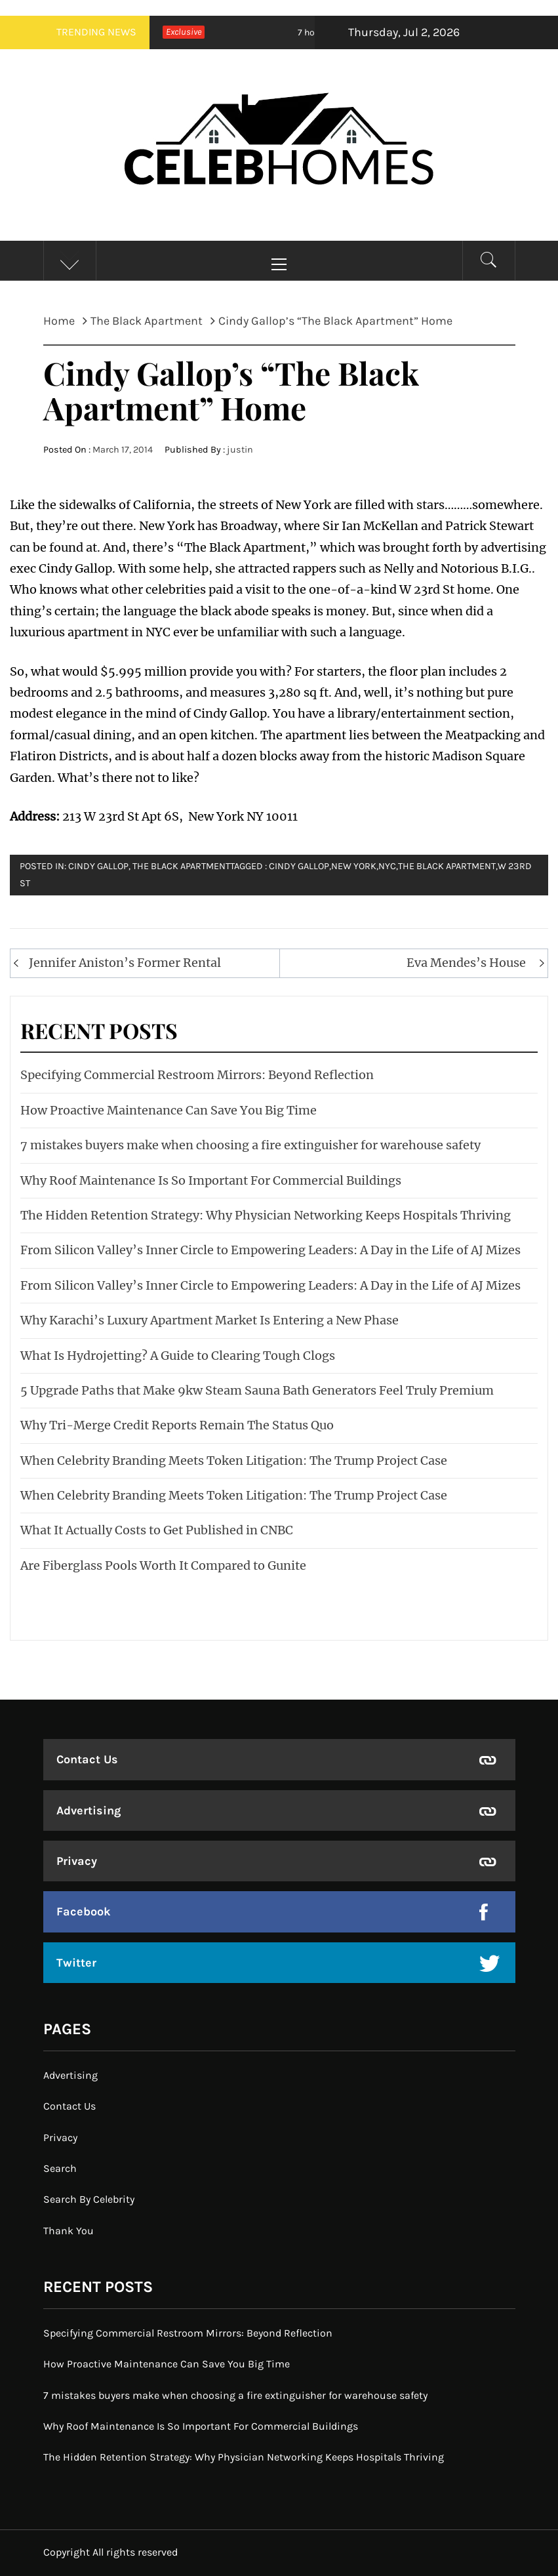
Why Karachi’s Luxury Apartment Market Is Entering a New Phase (209, 1320)
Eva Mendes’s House (466, 962)
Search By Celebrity (88, 2199)
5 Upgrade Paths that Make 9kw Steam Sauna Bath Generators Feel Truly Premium (257, 1390)
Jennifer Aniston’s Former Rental (125, 962)
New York (353, 866)
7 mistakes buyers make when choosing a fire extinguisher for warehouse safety (250, 1145)
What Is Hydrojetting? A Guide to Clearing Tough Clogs (177, 1355)
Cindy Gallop (299, 866)
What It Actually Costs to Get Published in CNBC (156, 1530)
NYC (387, 866)
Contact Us (87, 1759)
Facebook (83, 1911)
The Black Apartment (181, 866)
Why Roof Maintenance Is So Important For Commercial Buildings (210, 1180)
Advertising (88, 1810)
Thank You (68, 2230)
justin (240, 449)
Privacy (76, 1861)
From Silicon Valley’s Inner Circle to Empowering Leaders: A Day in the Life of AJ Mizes (270, 1249)
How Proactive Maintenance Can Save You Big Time (168, 1110)
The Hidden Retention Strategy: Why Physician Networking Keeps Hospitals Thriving (265, 1215)
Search (60, 2168)
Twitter (76, 1962)
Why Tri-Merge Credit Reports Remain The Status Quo (177, 1425)
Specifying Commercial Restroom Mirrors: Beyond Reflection (197, 1074)
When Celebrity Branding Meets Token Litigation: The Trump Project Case (233, 1460)
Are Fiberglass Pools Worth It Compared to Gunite (163, 1565)
